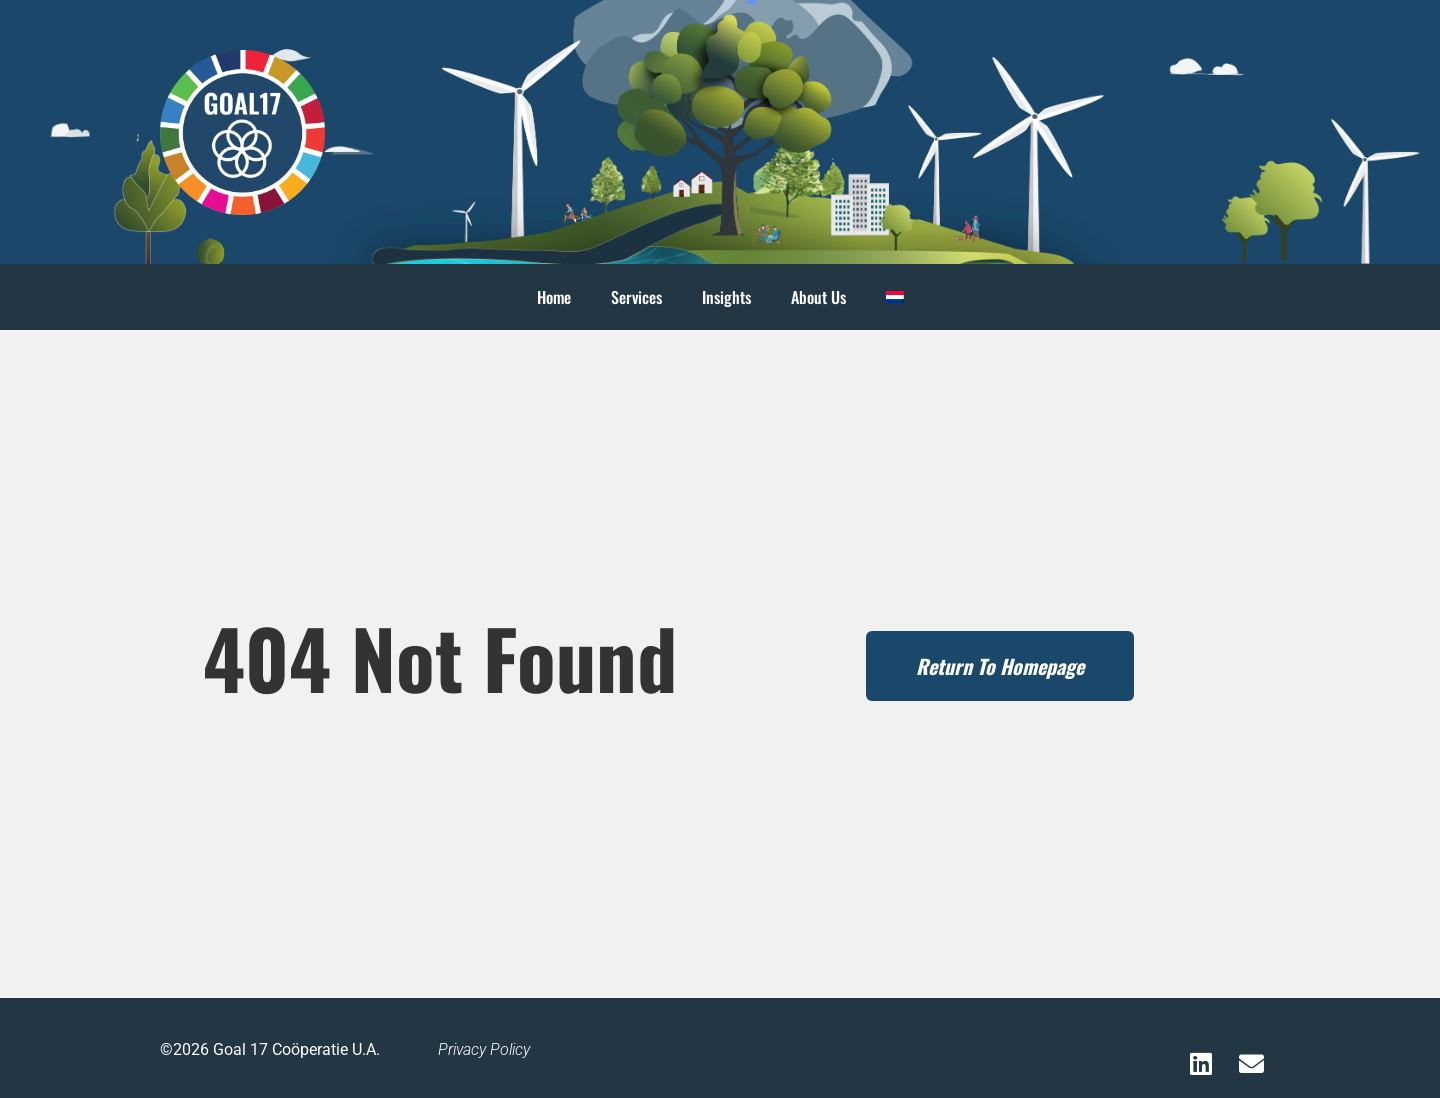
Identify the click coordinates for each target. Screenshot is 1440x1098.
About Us (818, 297)
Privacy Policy (484, 1049)
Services (636, 297)
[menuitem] (895, 297)
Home (554, 297)
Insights (726, 297)
